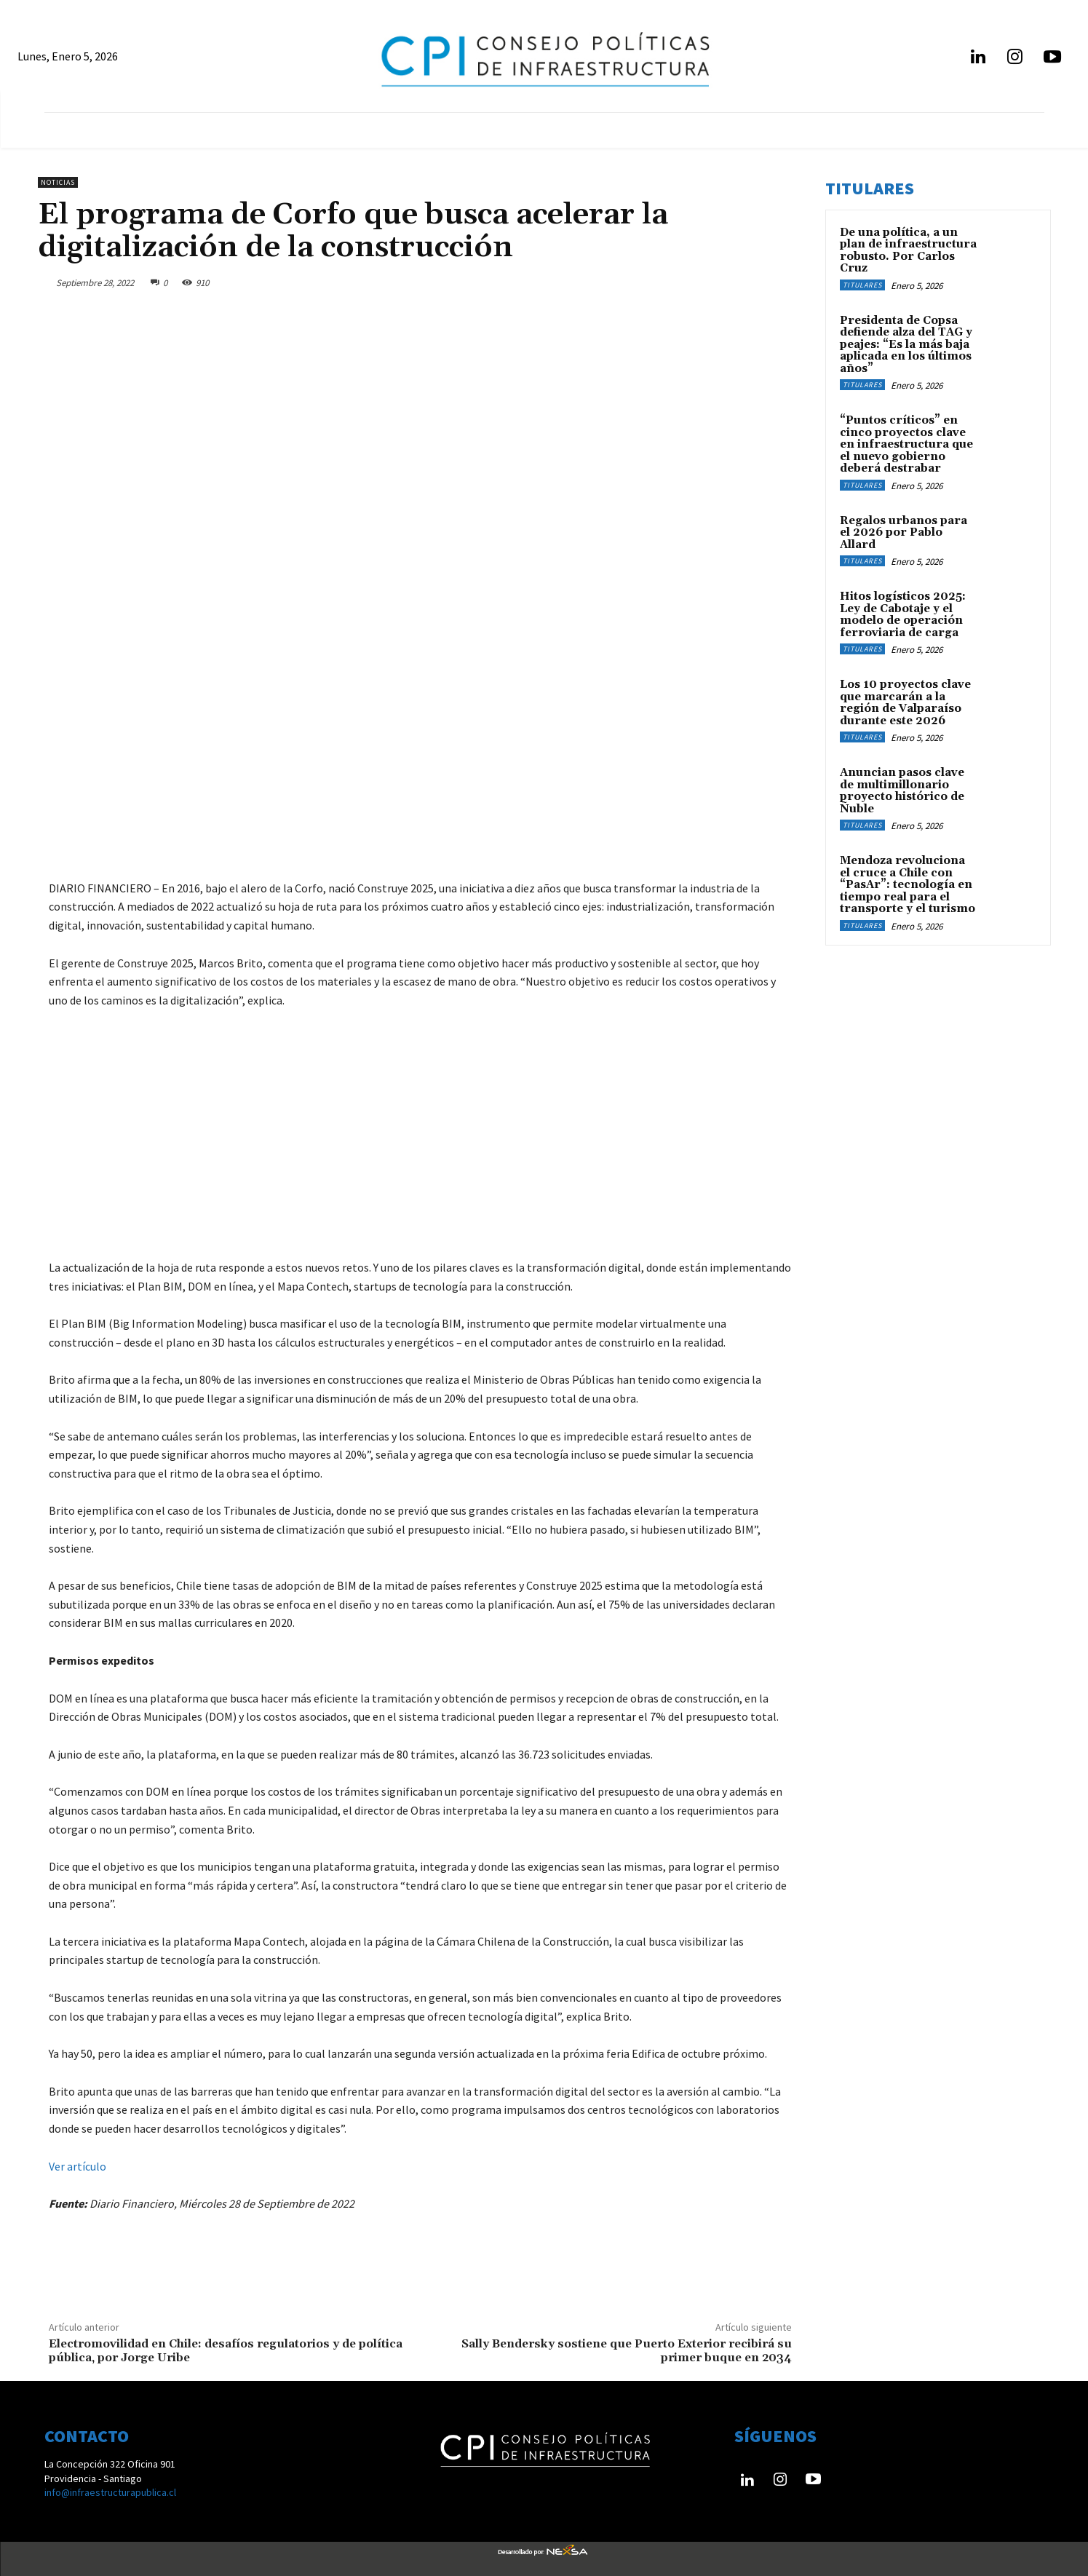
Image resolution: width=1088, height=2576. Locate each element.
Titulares (862, 285)
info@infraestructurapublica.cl (110, 2492)
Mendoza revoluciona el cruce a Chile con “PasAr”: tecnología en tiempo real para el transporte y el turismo (907, 885)
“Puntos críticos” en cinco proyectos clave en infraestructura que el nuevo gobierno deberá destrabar (906, 444)
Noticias (58, 182)
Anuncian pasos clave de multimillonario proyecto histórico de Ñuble (902, 791)
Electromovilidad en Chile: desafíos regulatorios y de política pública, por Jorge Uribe (225, 2351)
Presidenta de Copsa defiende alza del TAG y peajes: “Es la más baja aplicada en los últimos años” (906, 345)
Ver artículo (77, 2166)
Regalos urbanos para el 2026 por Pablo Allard (903, 533)
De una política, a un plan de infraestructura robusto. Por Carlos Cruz (908, 251)
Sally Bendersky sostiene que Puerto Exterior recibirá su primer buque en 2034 (626, 2351)
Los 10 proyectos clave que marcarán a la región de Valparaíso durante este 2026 (905, 703)
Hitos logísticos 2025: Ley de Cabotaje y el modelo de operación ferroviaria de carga (903, 615)
